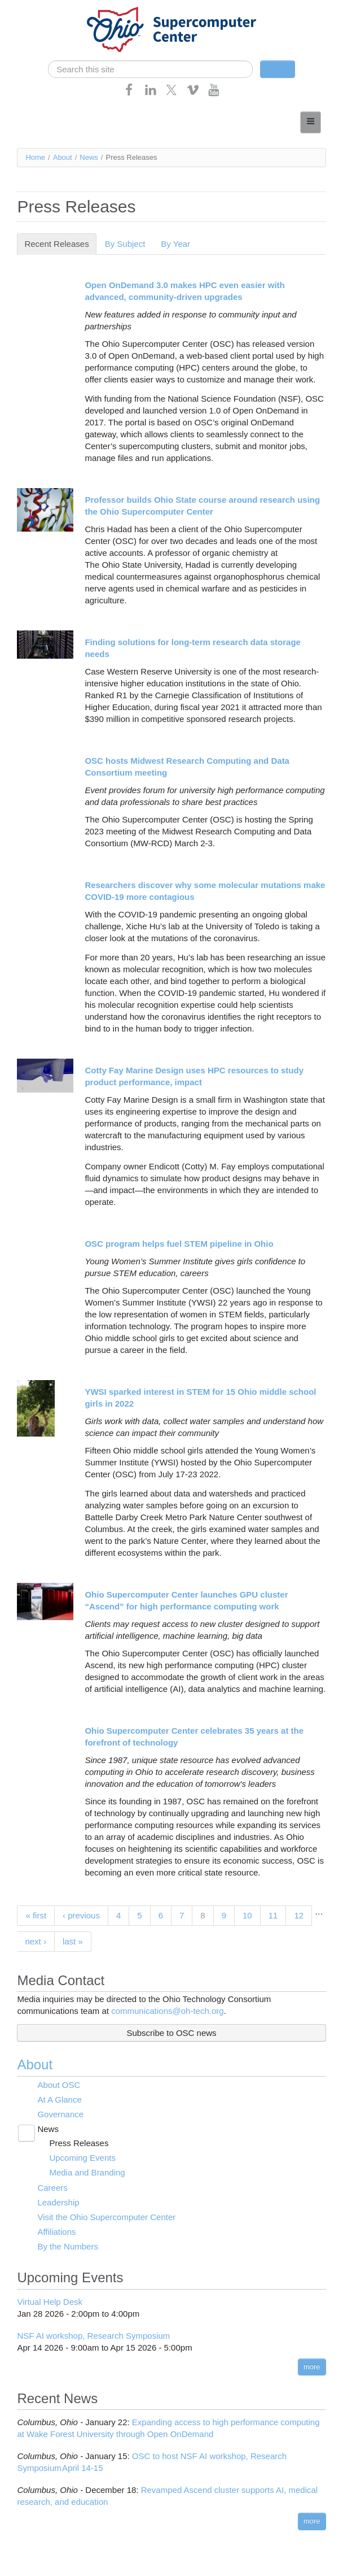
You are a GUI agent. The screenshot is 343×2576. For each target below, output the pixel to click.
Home (35, 157)
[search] (150, 69)
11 (273, 1915)
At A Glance (59, 2099)
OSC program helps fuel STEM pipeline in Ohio (179, 1243)
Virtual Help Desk (49, 2302)
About (62, 157)
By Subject (125, 244)
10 (247, 1915)
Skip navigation (31, 9)
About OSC (58, 2085)
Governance (60, 2114)
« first (35, 1915)
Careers (52, 2187)
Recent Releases (60, 244)
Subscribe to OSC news (171, 2033)
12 (299, 1915)
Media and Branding (87, 2172)
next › (35, 1941)
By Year (175, 244)
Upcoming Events (82, 2157)
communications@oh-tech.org (167, 2011)
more (312, 2366)
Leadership (58, 2202)
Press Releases (78, 2143)
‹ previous (81, 1915)
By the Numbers (67, 2246)
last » (73, 1941)
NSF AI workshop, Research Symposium (93, 2335)
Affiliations (56, 2231)
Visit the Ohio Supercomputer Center (106, 2217)
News (89, 157)
